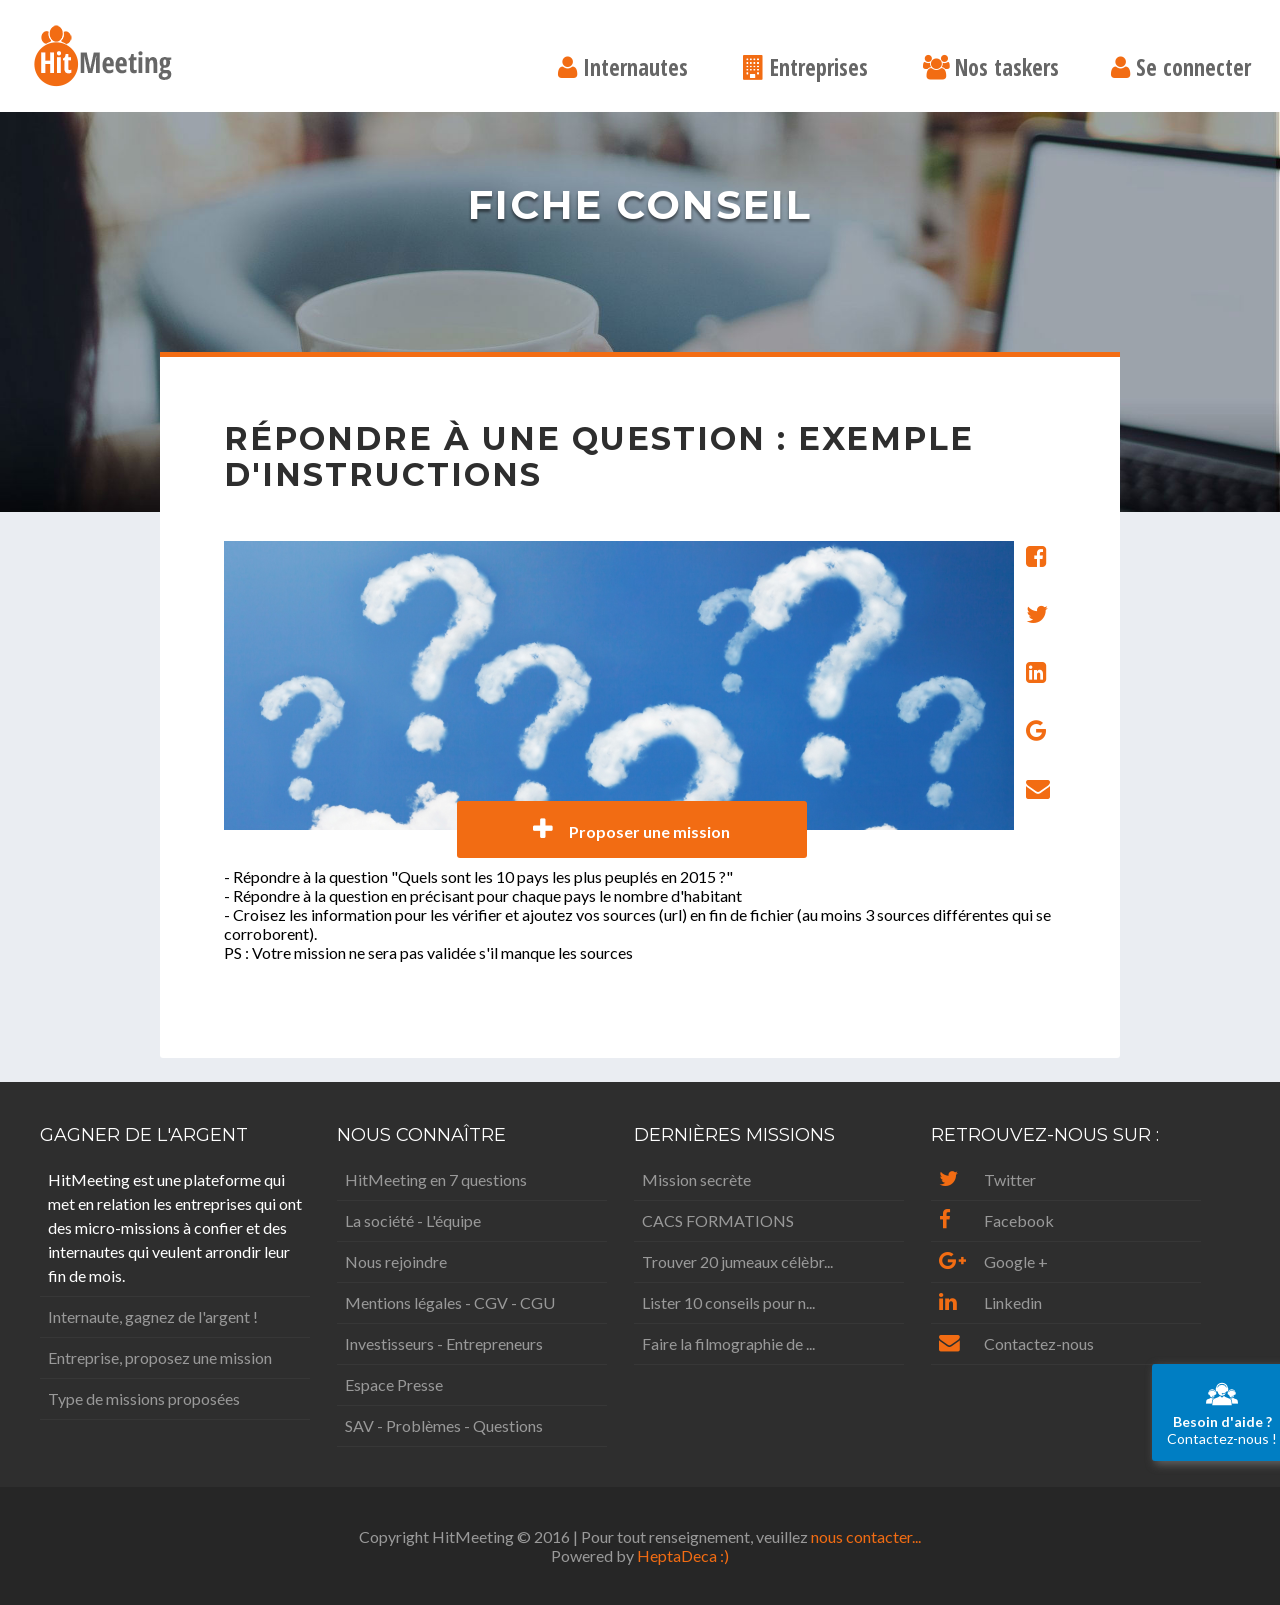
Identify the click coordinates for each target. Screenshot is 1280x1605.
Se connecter (1181, 69)
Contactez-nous (1016, 1343)
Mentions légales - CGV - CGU (450, 1302)
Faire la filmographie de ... (728, 1343)
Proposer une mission (631, 829)
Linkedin (990, 1302)
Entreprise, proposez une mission (160, 1357)
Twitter (987, 1179)
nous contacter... (866, 1536)
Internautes (623, 69)
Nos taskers (991, 69)
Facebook (996, 1220)
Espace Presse (394, 1384)
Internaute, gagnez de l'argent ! (153, 1316)
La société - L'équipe (413, 1220)
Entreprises (805, 69)
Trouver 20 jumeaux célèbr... (737, 1261)
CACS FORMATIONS (718, 1220)
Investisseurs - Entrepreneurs (444, 1343)
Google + (993, 1261)
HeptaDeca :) (683, 1555)
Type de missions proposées (144, 1398)
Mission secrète (696, 1179)
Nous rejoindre (396, 1261)
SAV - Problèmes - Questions (444, 1425)
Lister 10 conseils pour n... (728, 1302)
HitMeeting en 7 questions (436, 1179)
